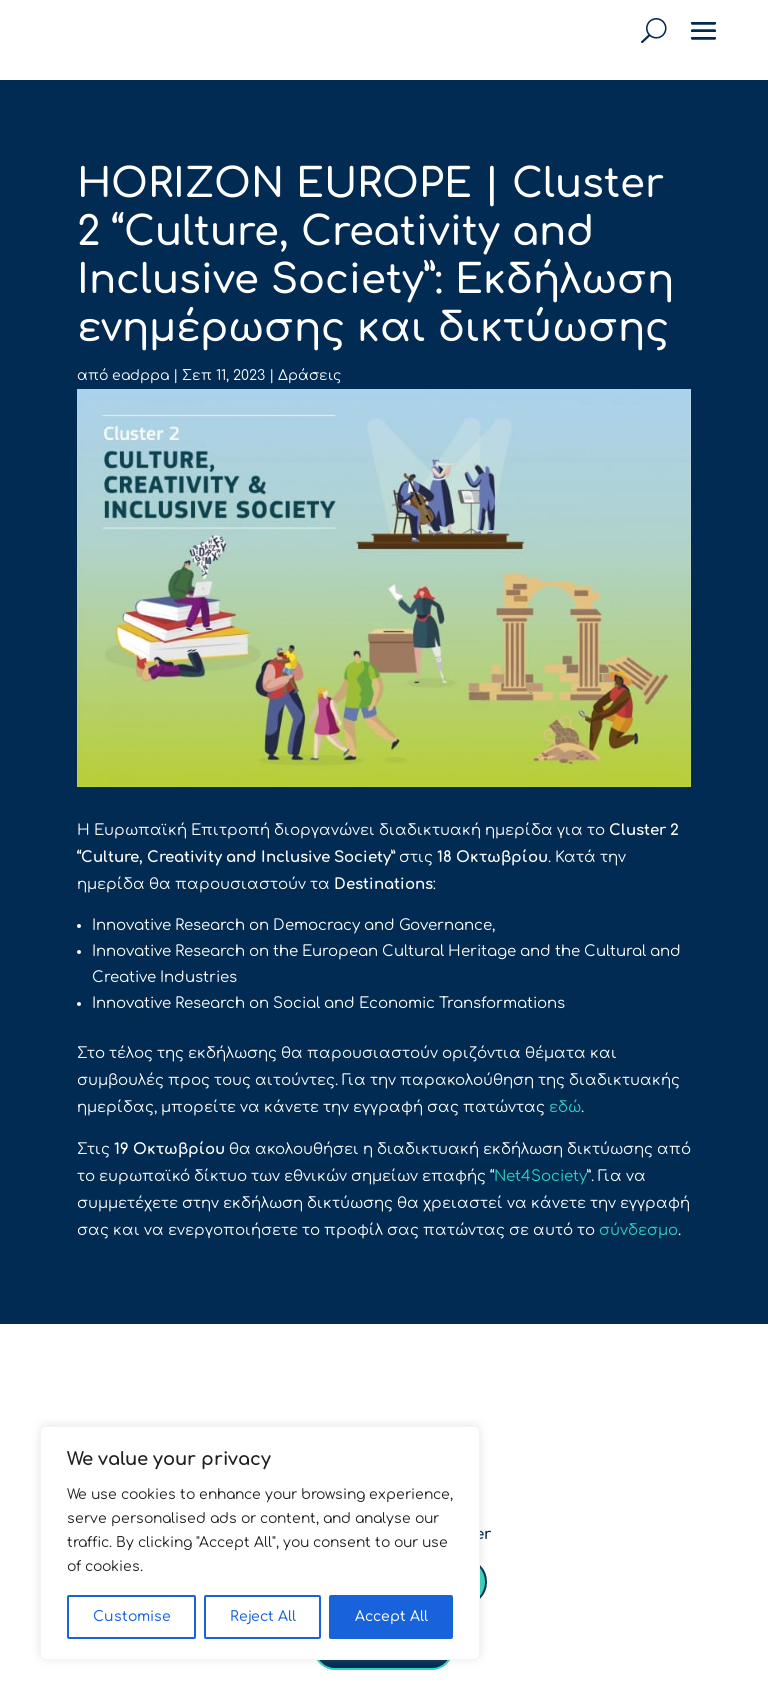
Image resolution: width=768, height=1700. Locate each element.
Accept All (391, 1616)
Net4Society (540, 1176)
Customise (132, 1616)
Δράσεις (309, 375)
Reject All (263, 1616)
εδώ (565, 1107)
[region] (260, 1543)
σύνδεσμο (638, 1230)
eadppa (140, 375)
